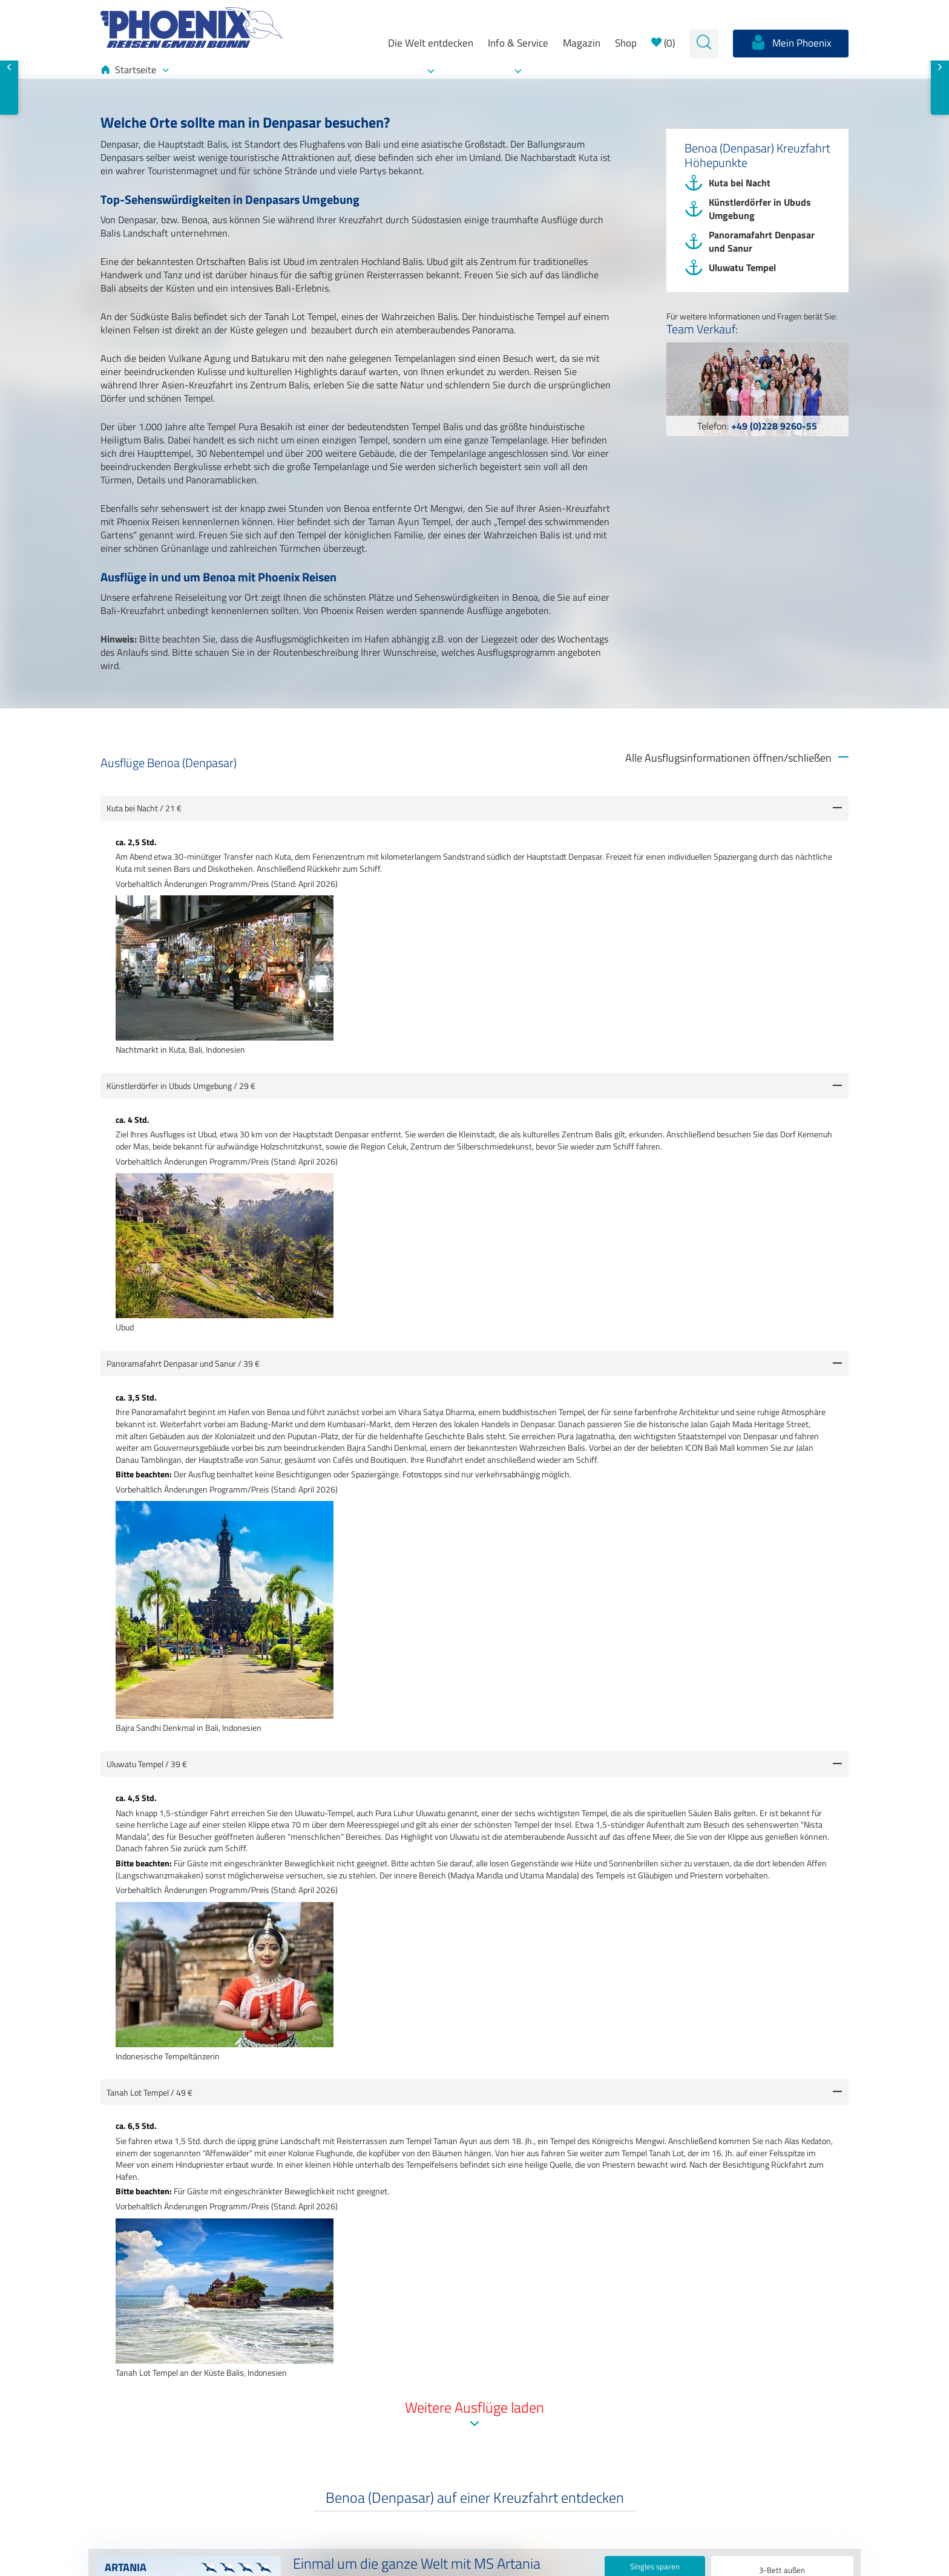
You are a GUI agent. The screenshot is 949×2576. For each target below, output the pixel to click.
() (663, 43)
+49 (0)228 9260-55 (774, 426)
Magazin (581, 43)
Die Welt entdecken (430, 43)
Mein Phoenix (791, 42)
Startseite (134, 69)
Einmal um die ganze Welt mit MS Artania (416, 2565)
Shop (626, 43)
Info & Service (518, 43)
